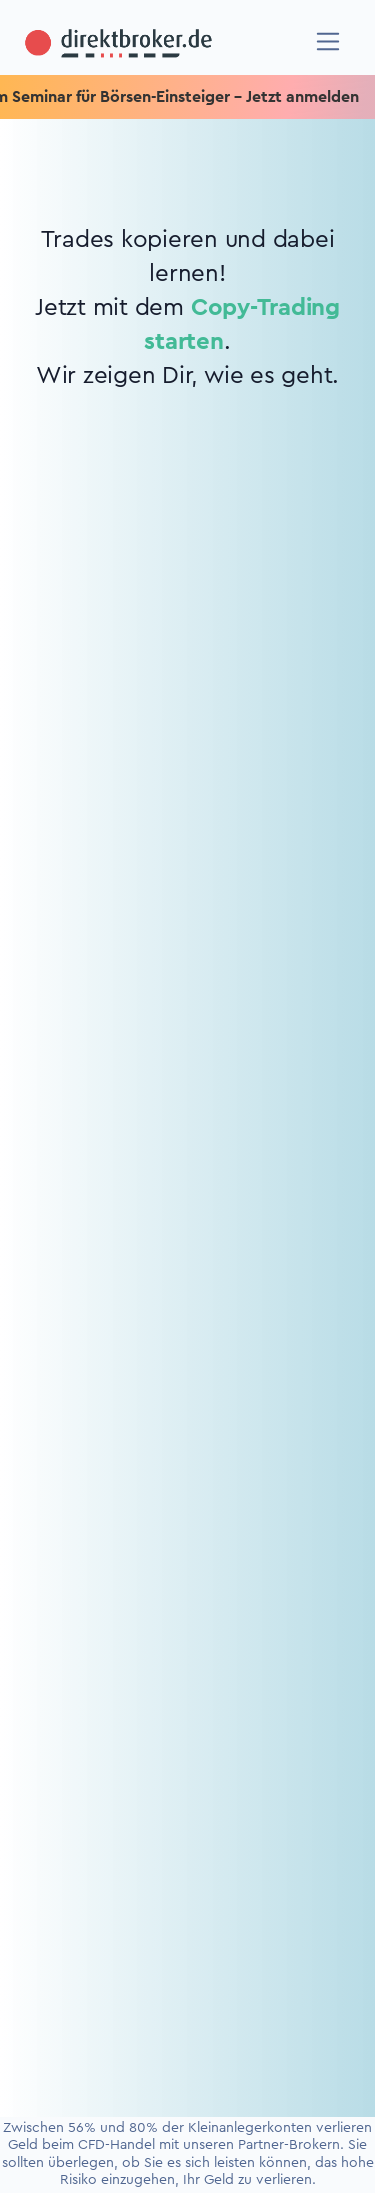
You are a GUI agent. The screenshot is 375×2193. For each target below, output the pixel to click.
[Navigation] (328, 41)
